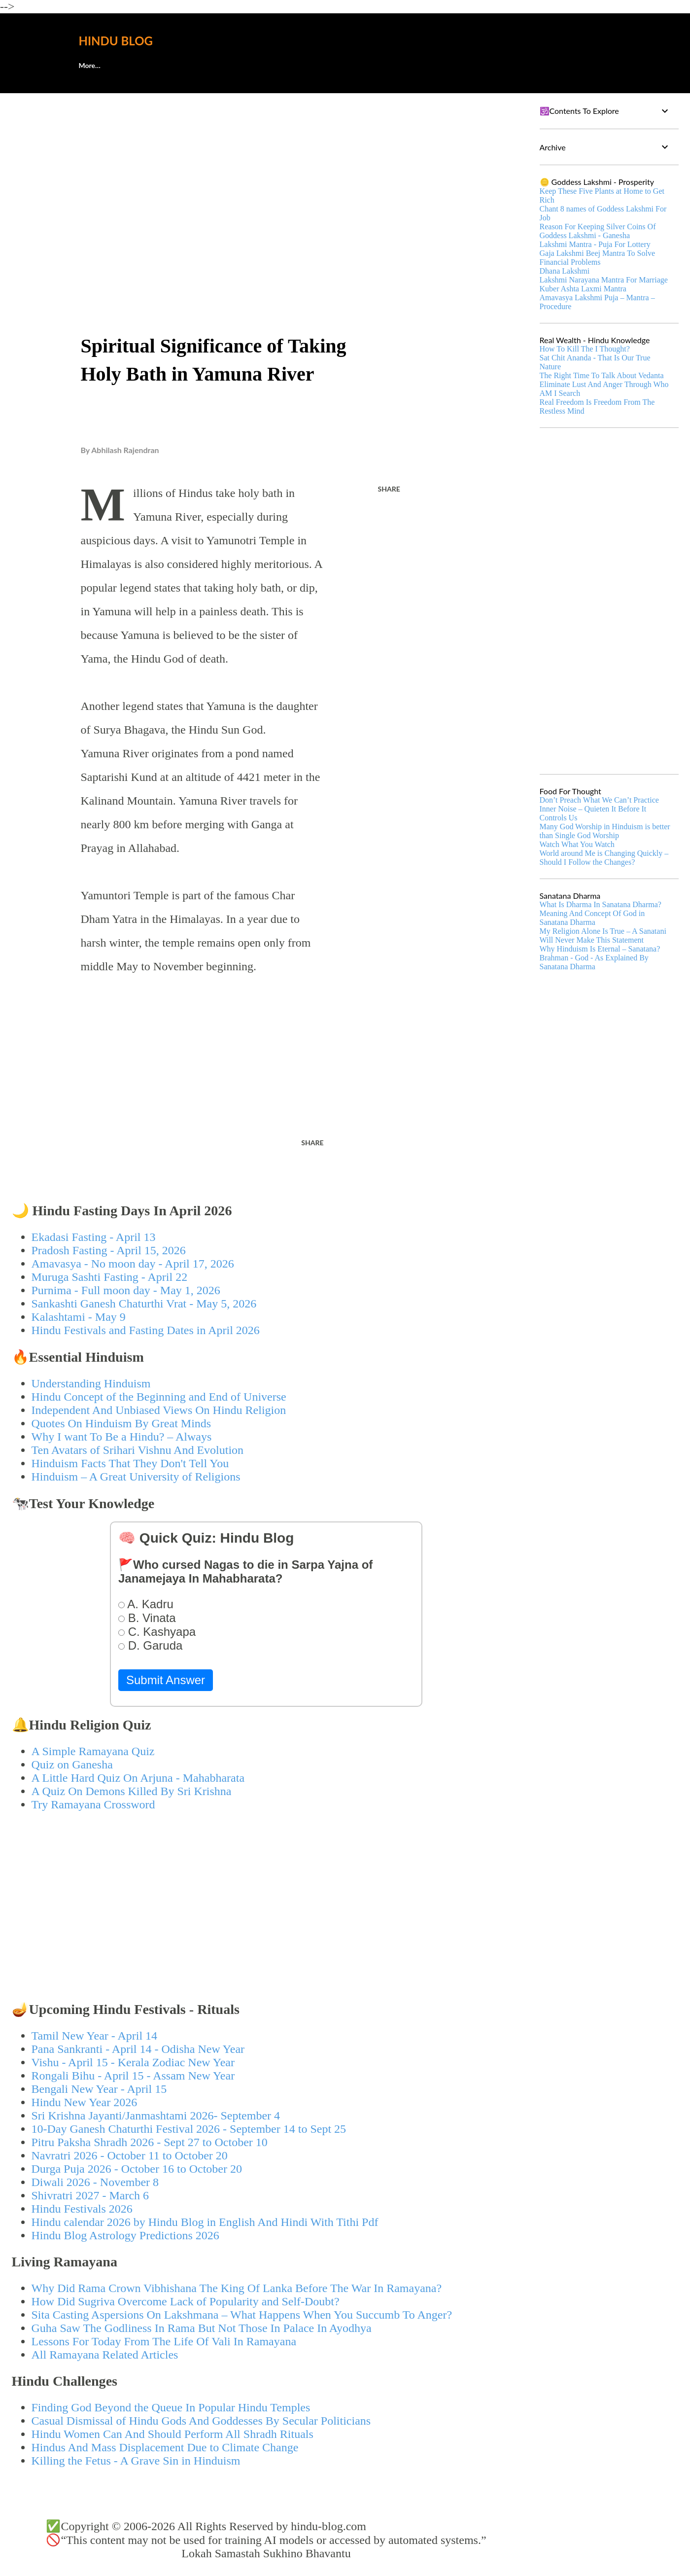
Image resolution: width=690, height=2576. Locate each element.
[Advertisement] (266, 175)
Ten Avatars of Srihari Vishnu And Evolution (138, 1450)
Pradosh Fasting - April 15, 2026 (109, 1250)
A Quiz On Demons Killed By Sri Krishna (132, 1791)
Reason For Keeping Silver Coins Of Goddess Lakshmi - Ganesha (598, 231)
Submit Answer (165, 1680)
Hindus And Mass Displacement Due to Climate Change (165, 2447)
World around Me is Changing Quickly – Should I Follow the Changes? (604, 857)
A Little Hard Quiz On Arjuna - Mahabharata (138, 1777)
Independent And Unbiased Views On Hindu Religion (159, 1410)
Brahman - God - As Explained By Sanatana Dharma (594, 962)
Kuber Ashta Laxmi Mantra (583, 288)
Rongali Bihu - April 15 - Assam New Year (133, 2075)
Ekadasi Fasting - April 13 (94, 1237)
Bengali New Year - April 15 (99, 2088)
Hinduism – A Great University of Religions (136, 1476)
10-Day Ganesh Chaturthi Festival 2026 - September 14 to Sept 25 (189, 2128)
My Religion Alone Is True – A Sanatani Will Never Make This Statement (603, 935)
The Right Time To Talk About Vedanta (602, 375)
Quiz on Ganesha (72, 1764)
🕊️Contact (143, 65)
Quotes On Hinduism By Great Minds (121, 1423)
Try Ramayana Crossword (93, 1804)
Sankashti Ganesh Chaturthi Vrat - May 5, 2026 (144, 1303)
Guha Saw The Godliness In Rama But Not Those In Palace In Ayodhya (202, 2328)
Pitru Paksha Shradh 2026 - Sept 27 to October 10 (150, 2142)
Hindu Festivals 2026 (82, 2208)
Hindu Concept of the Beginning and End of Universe (159, 1396)
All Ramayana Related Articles (105, 2354)
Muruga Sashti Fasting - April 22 (110, 1276)
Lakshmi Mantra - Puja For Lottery (595, 244)
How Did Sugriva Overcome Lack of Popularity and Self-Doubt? (186, 2301)
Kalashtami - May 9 (79, 1316)
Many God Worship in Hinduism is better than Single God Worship (605, 831)
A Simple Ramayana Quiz (93, 1751)
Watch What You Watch (577, 844)
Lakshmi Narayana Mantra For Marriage (604, 280)
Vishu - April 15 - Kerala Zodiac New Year (133, 2062)
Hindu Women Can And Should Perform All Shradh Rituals (172, 2434)
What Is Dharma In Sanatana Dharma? (600, 904)
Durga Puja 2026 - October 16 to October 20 (137, 2168)
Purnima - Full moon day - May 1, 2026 (126, 1290)
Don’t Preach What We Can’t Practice (599, 800)
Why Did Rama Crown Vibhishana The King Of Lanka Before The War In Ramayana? (237, 2288)
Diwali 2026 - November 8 (95, 2182)
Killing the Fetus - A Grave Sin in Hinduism (136, 2460)
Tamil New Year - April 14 (95, 2035)
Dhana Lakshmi (565, 271)
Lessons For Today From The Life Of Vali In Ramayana (164, 2341)
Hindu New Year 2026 (85, 2102)
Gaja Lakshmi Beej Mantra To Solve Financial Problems (598, 257)
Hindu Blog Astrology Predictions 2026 (125, 2235)
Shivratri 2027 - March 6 (90, 2195)
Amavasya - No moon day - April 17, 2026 (133, 1263)
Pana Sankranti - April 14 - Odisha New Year (138, 2049)
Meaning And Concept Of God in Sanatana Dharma (592, 917)
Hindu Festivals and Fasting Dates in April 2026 (146, 1330)
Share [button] (389, 489)
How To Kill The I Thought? (585, 349)
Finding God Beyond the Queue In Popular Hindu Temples (171, 2407)
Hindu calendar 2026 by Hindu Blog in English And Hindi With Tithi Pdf (205, 2222)
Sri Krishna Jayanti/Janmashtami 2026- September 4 (156, 2115)
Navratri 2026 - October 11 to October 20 (130, 2155)
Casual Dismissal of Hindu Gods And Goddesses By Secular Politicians (201, 2420)
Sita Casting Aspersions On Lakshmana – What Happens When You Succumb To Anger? (242, 2314)
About (88, 65)
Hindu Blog (116, 41)
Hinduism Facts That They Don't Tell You (130, 1463)
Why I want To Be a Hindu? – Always (122, 1436)
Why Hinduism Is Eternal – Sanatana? (600, 949)
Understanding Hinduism (91, 1383)
